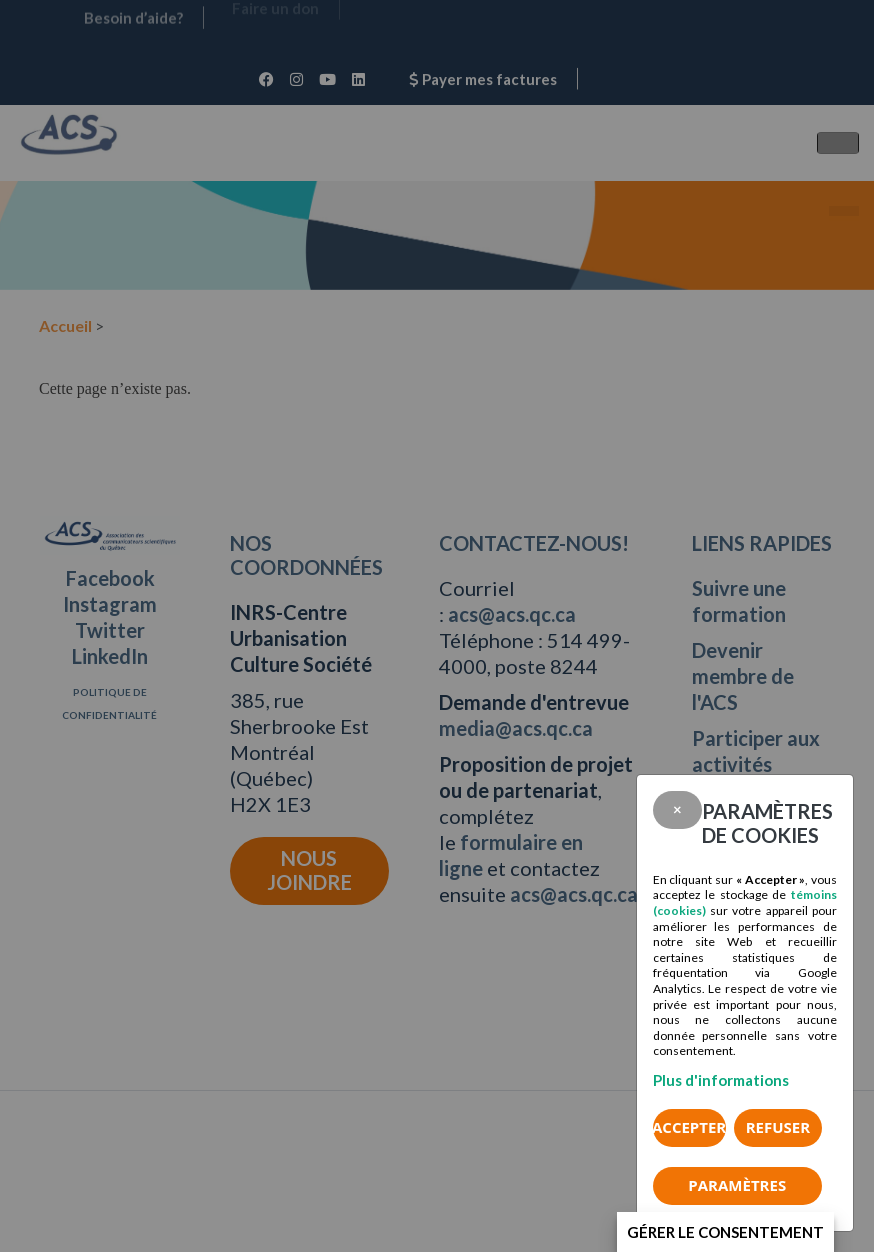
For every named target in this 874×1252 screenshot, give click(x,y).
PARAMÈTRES (737, 1185)
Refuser (778, 1127)
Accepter (689, 1127)
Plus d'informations (721, 1080)
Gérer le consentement (725, 1232)
